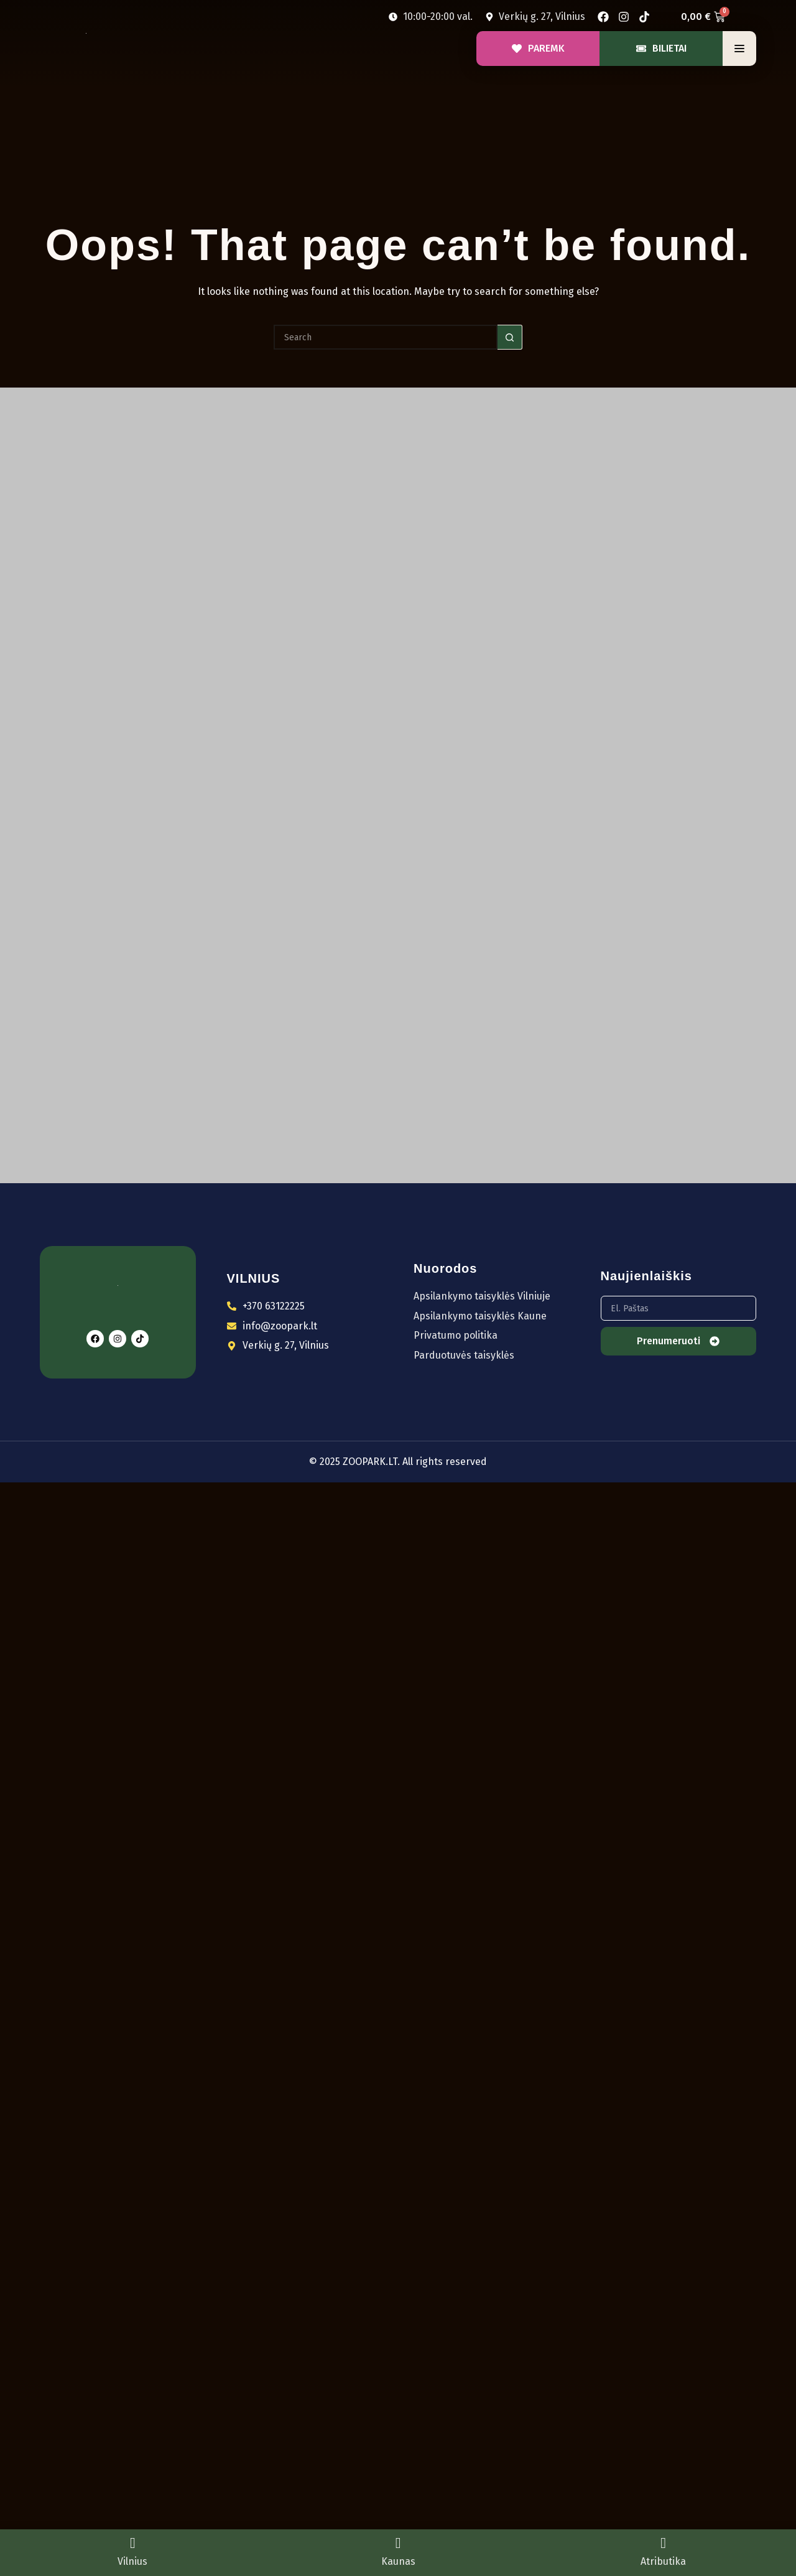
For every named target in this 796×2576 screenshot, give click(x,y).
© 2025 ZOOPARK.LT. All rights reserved (398, 1461)
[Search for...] (385, 337)
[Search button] (509, 337)
